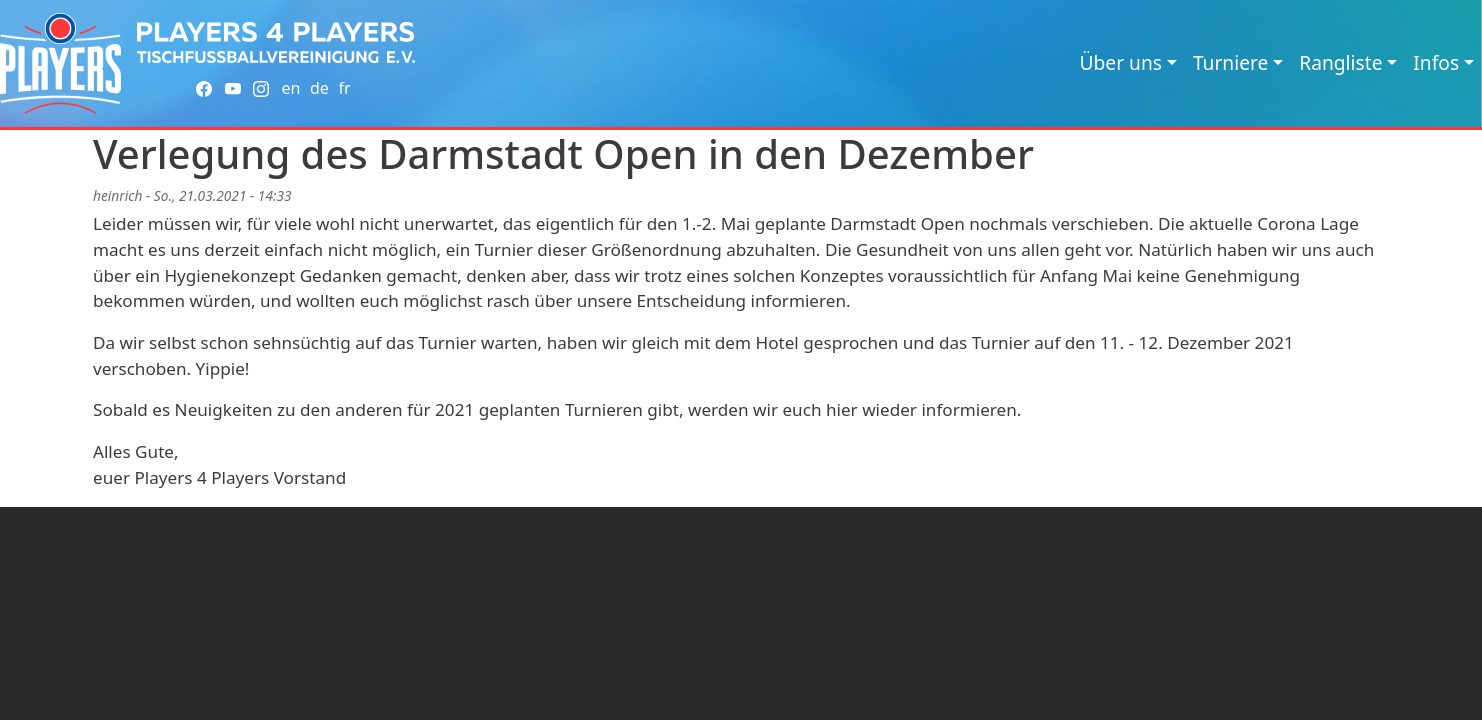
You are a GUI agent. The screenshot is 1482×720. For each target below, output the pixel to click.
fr (344, 88)
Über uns (1121, 62)
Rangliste (1340, 62)
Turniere (1230, 62)
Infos (1436, 62)
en (290, 88)
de (319, 88)
